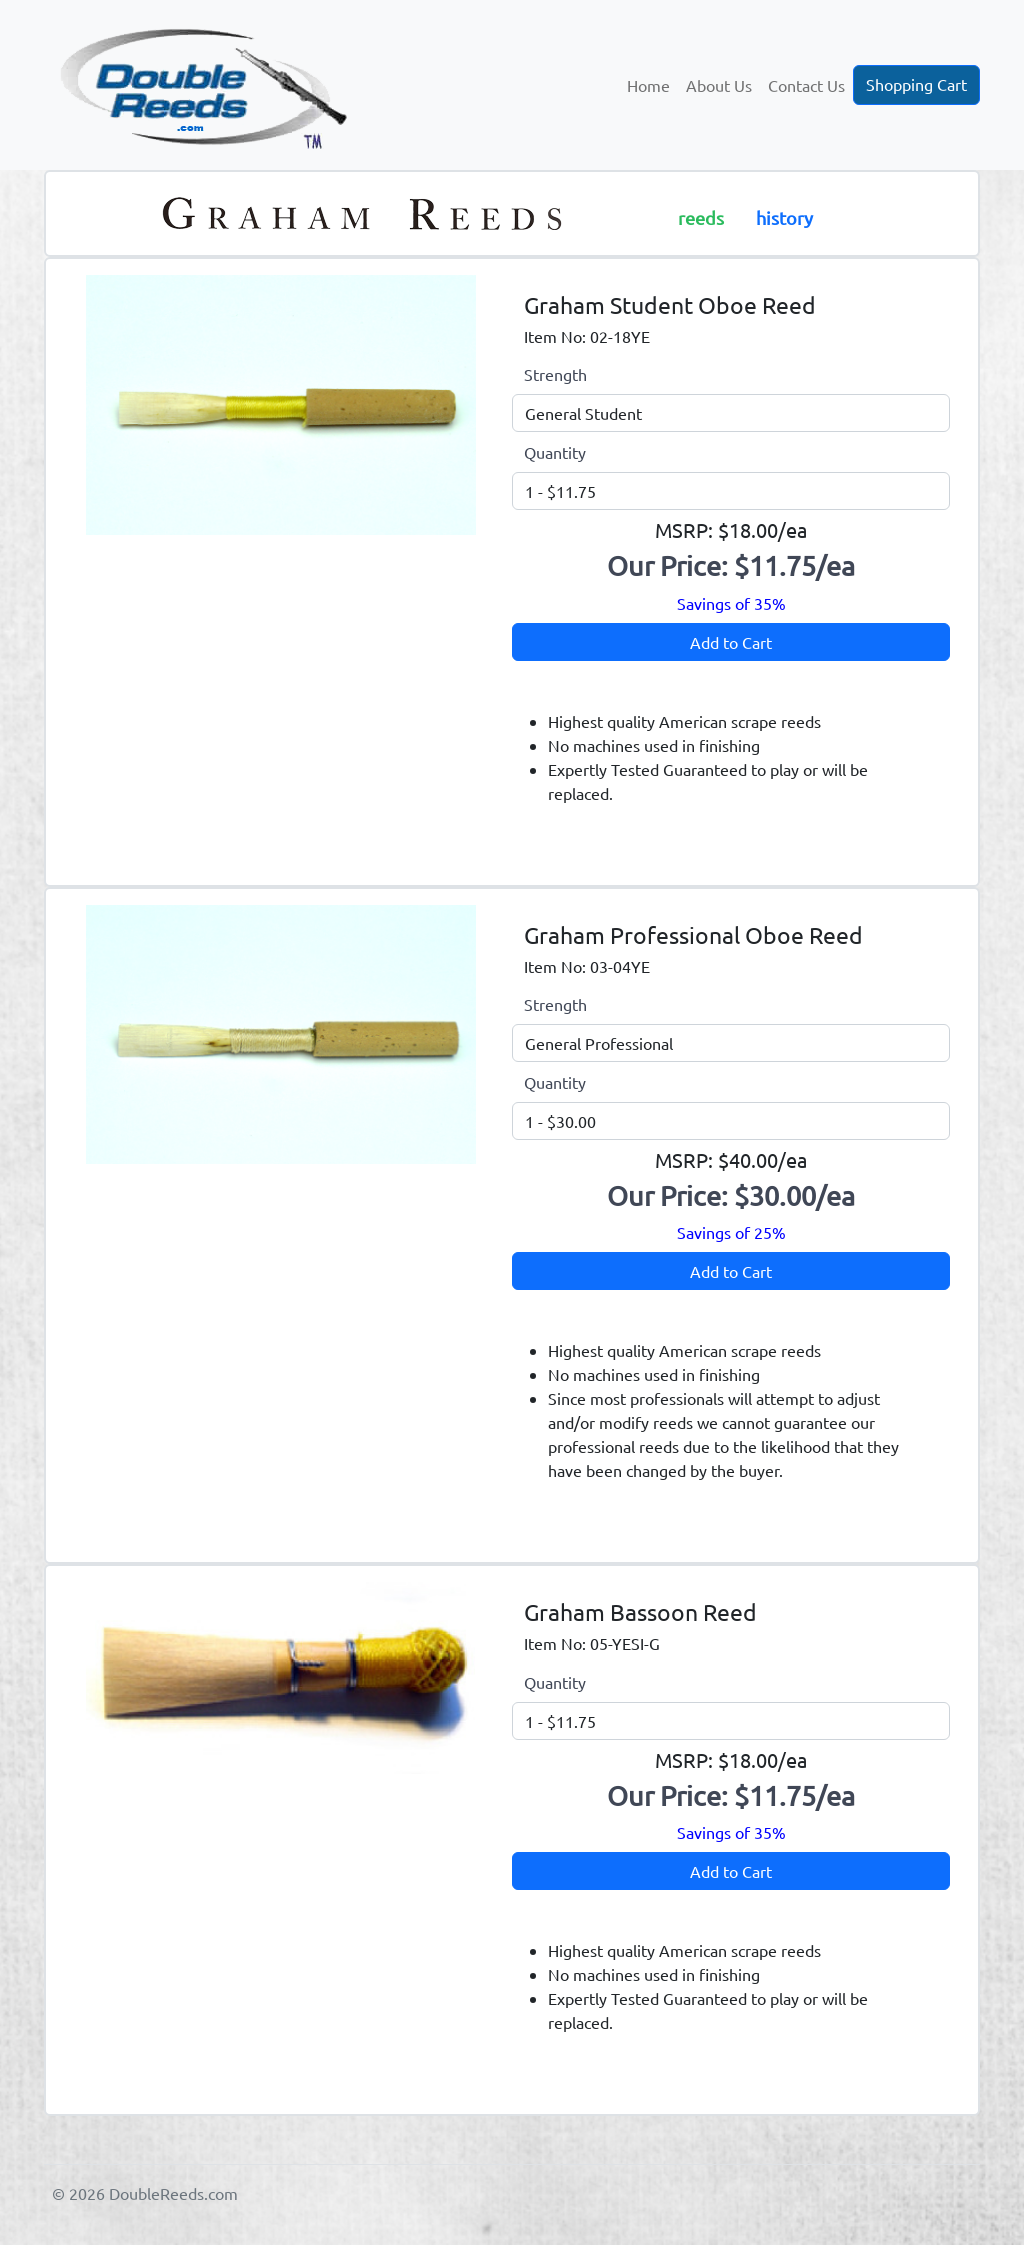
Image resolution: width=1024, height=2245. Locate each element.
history (784, 217)
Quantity (555, 452)
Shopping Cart (916, 84)
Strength (555, 374)
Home (648, 85)
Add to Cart (731, 642)
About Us (719, 85)
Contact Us (806, 85)
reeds (701, 217)
